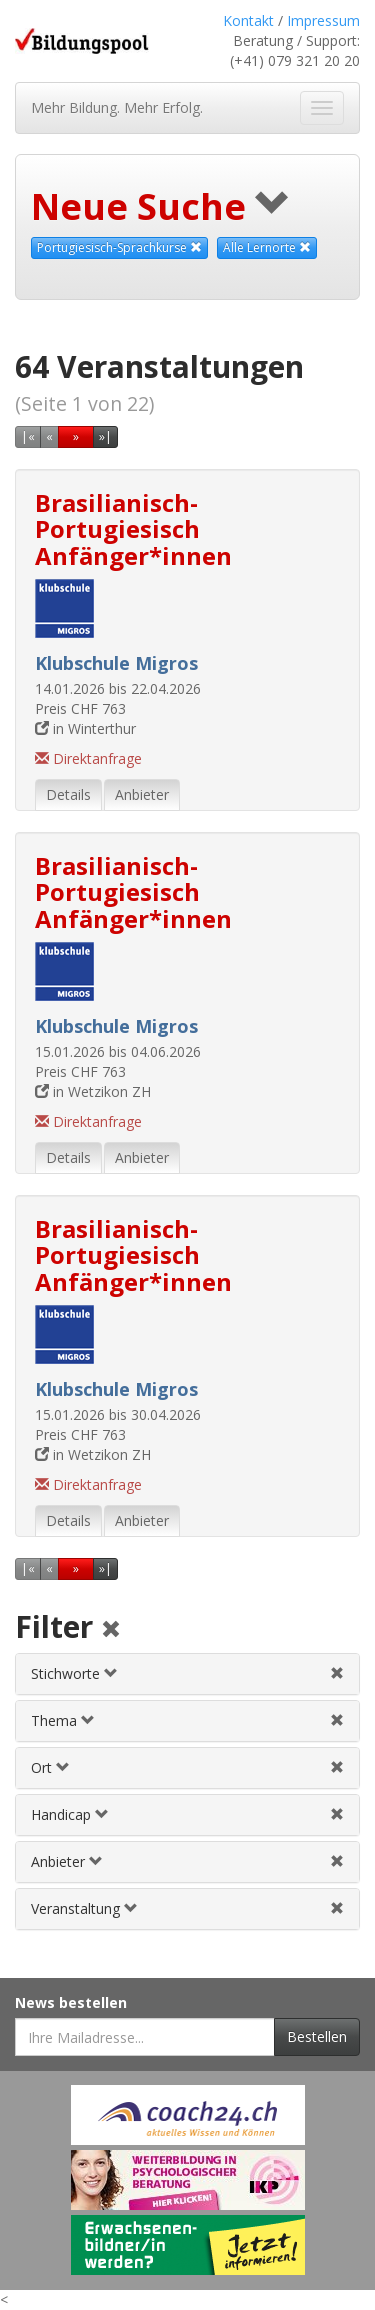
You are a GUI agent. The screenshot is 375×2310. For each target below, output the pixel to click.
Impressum (323, 20)
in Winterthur (85, 728)
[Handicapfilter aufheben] (337, 1814)
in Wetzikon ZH (93, 1091)
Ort (50, 1767)
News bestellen (71, 2002)
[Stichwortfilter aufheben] (337, 1673)
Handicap (70, 1814)
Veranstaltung (84, 1908)
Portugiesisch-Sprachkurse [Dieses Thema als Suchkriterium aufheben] (119, 247)
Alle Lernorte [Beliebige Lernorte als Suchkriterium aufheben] (267, 247)
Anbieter (67, 1861)
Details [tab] (68, 794)
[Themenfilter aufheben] (337, 1720)
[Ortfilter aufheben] (337, 1767)
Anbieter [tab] (142, 794)
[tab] (187, 1674)
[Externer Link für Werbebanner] (188, 2115)
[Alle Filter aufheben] (111, 1630)
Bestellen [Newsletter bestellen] (317, 2036)
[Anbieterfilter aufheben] (337, 1861)
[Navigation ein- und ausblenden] (322, 108)
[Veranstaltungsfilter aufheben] (337, 1908)
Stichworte (74, 1673)
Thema (63, 1720)
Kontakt (248, 20)
